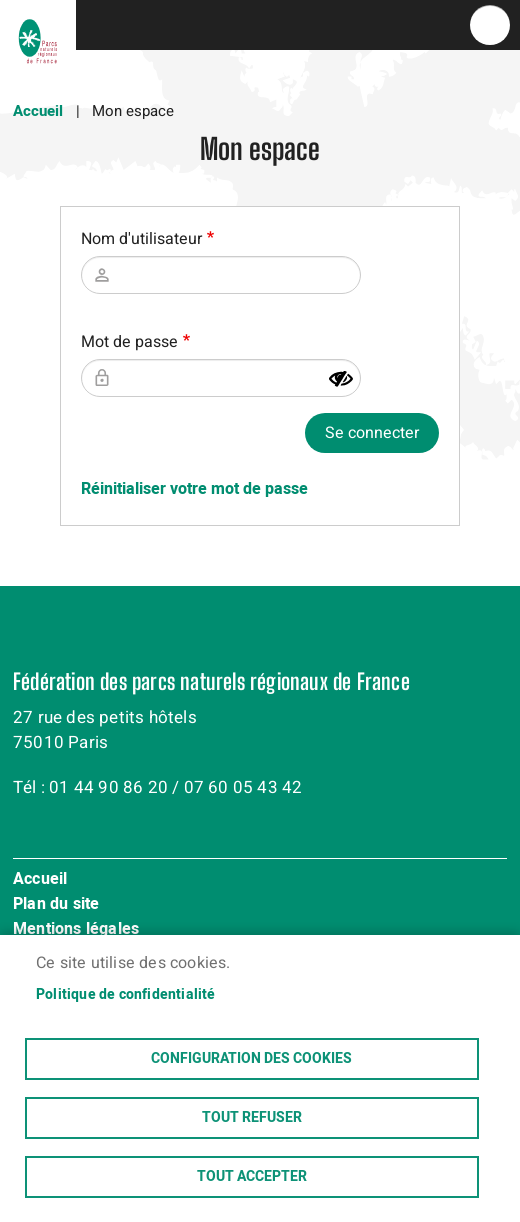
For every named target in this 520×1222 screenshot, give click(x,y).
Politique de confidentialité (126, 995)
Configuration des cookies (251, 1059)
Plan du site (56, 905)
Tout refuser (252, 1118)
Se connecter (372, 433)
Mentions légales (76, 930)
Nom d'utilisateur (141, 239)
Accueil (38, 111)
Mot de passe (129, 342)
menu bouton (490, 25)
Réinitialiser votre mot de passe (194, 489)
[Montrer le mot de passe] (341, 379)
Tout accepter (252, 1177)
